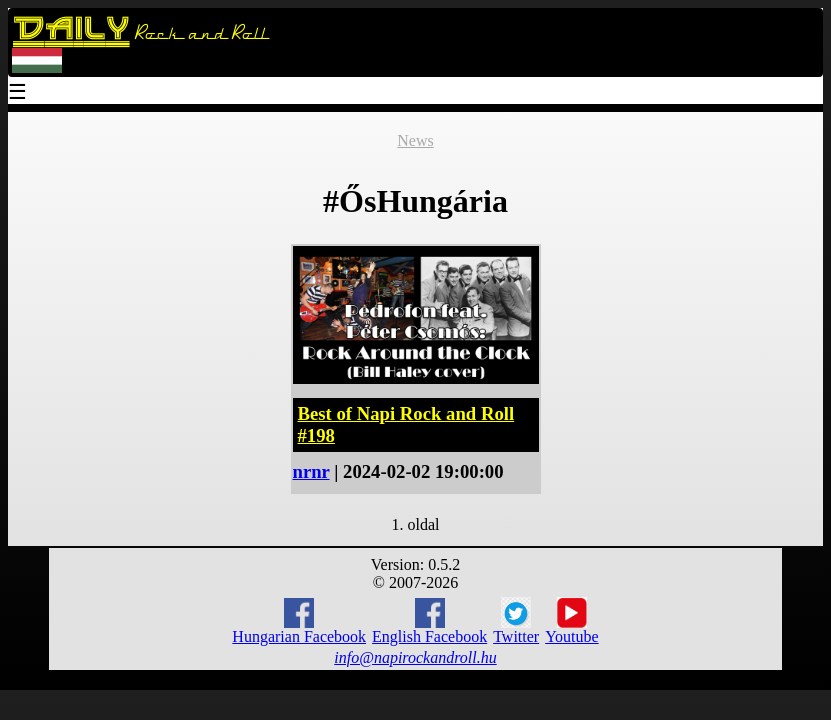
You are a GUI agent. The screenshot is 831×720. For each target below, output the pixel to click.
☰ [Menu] (18, 93)
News (415, 140)
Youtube (572, 621)
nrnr (311, 471)
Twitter (516, 621)
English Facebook (429, 621)
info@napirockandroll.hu (415, 657)
